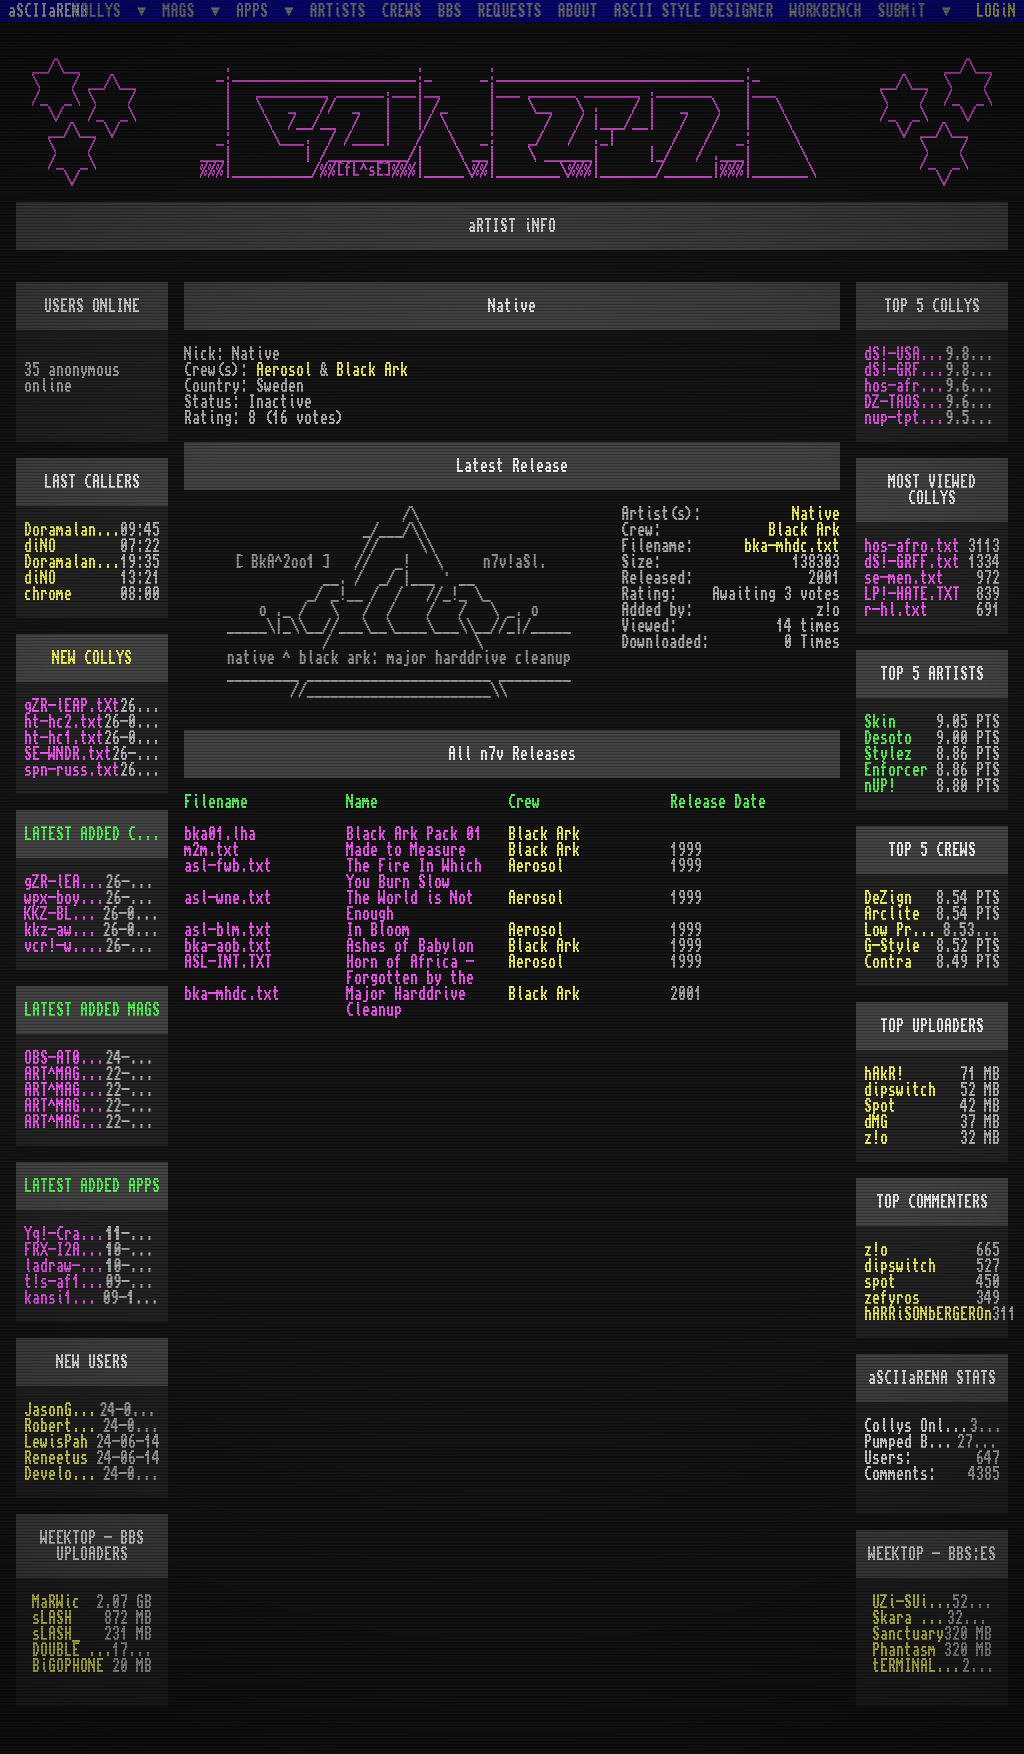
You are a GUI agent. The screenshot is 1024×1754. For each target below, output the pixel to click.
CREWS (402, 11)
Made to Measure (406, 850)
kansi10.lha (63, 1298)
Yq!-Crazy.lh (65, 1234)
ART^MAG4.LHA (65, 1090)
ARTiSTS (338, 11)
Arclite (892, 914)
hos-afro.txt (905, 386)
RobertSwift (63, 1426)
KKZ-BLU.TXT (63, 914)
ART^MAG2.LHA (65, 1122)
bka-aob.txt (228, 946)
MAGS (182, 10)
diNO (40, 546)
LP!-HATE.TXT (912, 594)
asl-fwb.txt (228, 866)
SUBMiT (906, 10)
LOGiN (996, 11)
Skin (880, 722)
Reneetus (56, 1458)
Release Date (718, 802)
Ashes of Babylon (410, 946)
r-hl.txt (896, 610)
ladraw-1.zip (65, 1266)
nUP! (880, 786)
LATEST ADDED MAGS (92, 1010)
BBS (450, 11)
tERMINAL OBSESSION (917, 1666)
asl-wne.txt (228, 898)
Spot (880, 1106)
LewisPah (56, 1442)
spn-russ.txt (72, 770)
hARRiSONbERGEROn (928, 1314)
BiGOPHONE (68, 1666)
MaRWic (56, 1602)
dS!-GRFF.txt (905, 370)
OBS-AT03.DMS (65, 1058)
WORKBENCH (826, 11)
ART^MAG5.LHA (65, 1106)
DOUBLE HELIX (72, 1650)
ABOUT (578, 11)
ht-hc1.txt (64, 738)
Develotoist (63, 1474)
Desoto (888, 738)
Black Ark (372, 370)
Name (362, 802)
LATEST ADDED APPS (92, 1186)
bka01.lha (220, 834)
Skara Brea (909, 1618)
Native (816, 514)
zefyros (892, 1298)
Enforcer (896, 770)
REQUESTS (510, 11)
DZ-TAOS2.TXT (905, 402)
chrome (48, 594)
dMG (876, 1122)
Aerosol (284, 370)
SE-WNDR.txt (68, 754)
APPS (256, 10)
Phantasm (904, 1650)
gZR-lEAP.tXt (72, 706)
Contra (888, 962)
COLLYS (101, 10)
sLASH (52, 1618)
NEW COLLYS (92, 658)
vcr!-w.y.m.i (65, 946)
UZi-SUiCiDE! (912, 1602)
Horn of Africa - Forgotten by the (410, 970)
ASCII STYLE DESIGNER (694, 11)
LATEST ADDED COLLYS (100, 834)
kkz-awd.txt (63, 930)
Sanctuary (908, 1634)
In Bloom (378, 930)
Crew (524, 802)
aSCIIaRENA (48, 11)
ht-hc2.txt (64, 722)
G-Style (892, 946)
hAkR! (884, 1074)
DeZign (888, 898)
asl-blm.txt (228, 930)
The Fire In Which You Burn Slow (414, 874)
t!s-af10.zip (65, 1282)
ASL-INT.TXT (228, 962)
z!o (876, 1138)
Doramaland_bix (72, 530)
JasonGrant (62, 1410)
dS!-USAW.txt (905, 354)
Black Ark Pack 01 (414, 834)
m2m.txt (212, 850)
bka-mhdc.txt (792, 546)
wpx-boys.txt (65, 898)
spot (880, 1282)
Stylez (888, 754)
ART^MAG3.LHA (65, 1074)
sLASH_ (56, 1634)
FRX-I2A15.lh (65, 1250)
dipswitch (900, 1090)
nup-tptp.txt (905, 418)
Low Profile (903, 930)
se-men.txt (904, 578)
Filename (216, 802)
